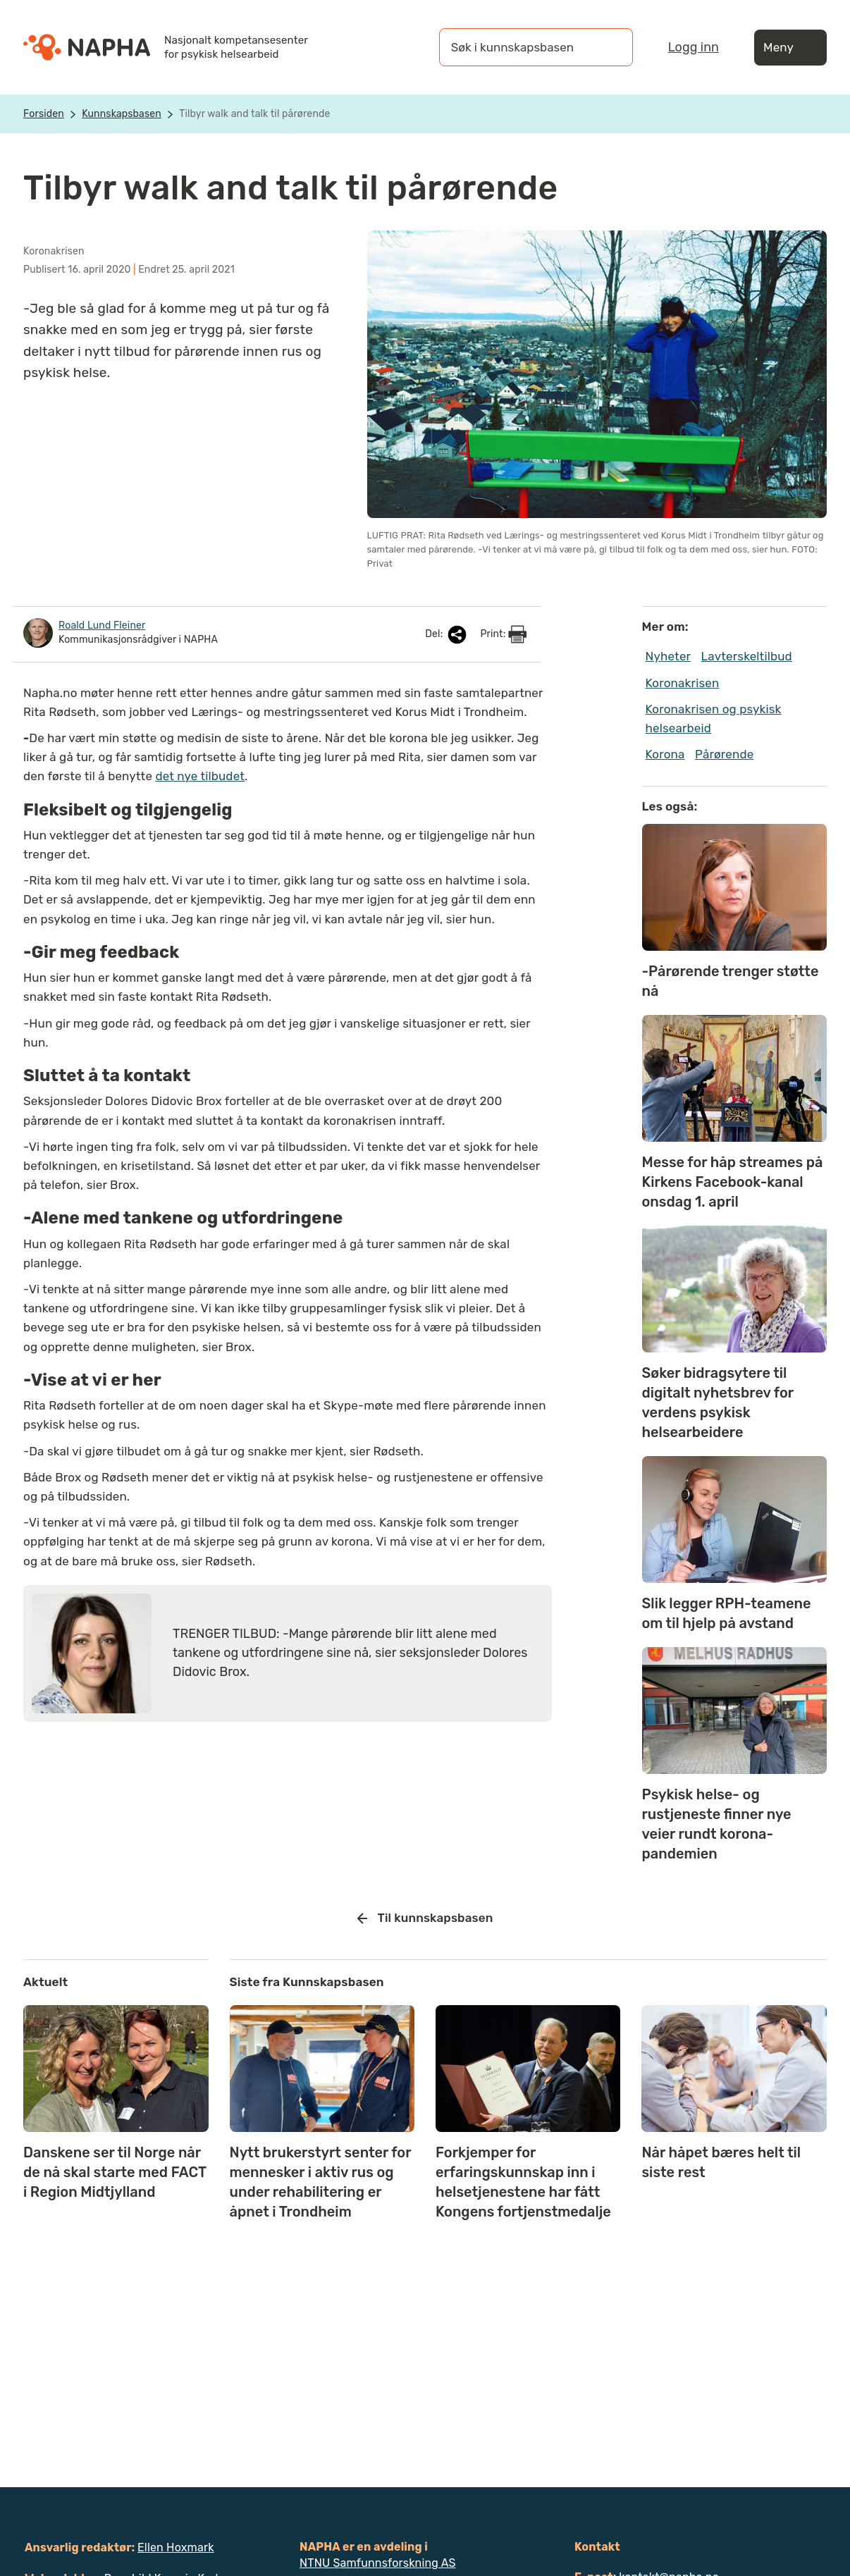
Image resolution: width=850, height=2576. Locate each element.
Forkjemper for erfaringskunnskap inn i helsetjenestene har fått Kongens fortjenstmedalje (523, 2182)
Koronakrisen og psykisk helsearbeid (714, 718)
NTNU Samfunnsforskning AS (378, 2563)
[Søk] (608, 47)
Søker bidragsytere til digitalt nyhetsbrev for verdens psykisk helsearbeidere (718, 1402)
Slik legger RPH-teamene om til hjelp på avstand (726, 1613)
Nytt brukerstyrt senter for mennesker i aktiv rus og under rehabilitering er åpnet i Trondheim (321, 2182)
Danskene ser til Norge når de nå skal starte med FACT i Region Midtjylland (115, 2172)
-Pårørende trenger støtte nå (730, 981)
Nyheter (668, 656)
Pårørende (724, 754)
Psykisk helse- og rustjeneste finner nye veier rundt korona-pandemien (717, 1824)
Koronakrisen (683, 683)
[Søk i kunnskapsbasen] (521, 47)
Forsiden (43, 114)
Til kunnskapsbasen (425, 1918)
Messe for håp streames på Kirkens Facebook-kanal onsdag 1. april (732, 1182)
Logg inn (693, 47)
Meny (790, 47)
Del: (447, 634)
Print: (503, 634)
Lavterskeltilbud (746, 656)
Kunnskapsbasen (121, 114)
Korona (665, 754)
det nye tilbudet (200, 776)
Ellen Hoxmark (175, 2547)
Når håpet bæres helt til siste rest (721, 2162)
